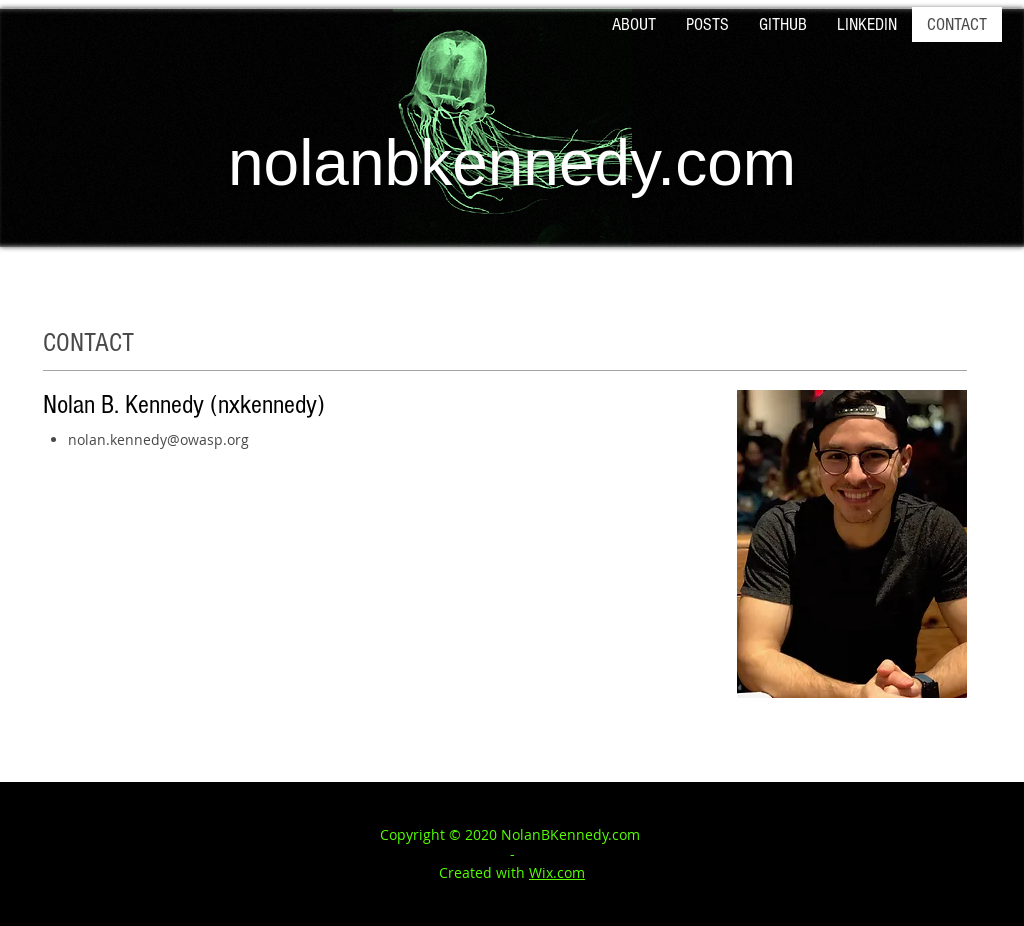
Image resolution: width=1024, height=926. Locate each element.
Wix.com (557, 872)
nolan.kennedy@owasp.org (158, 439)
